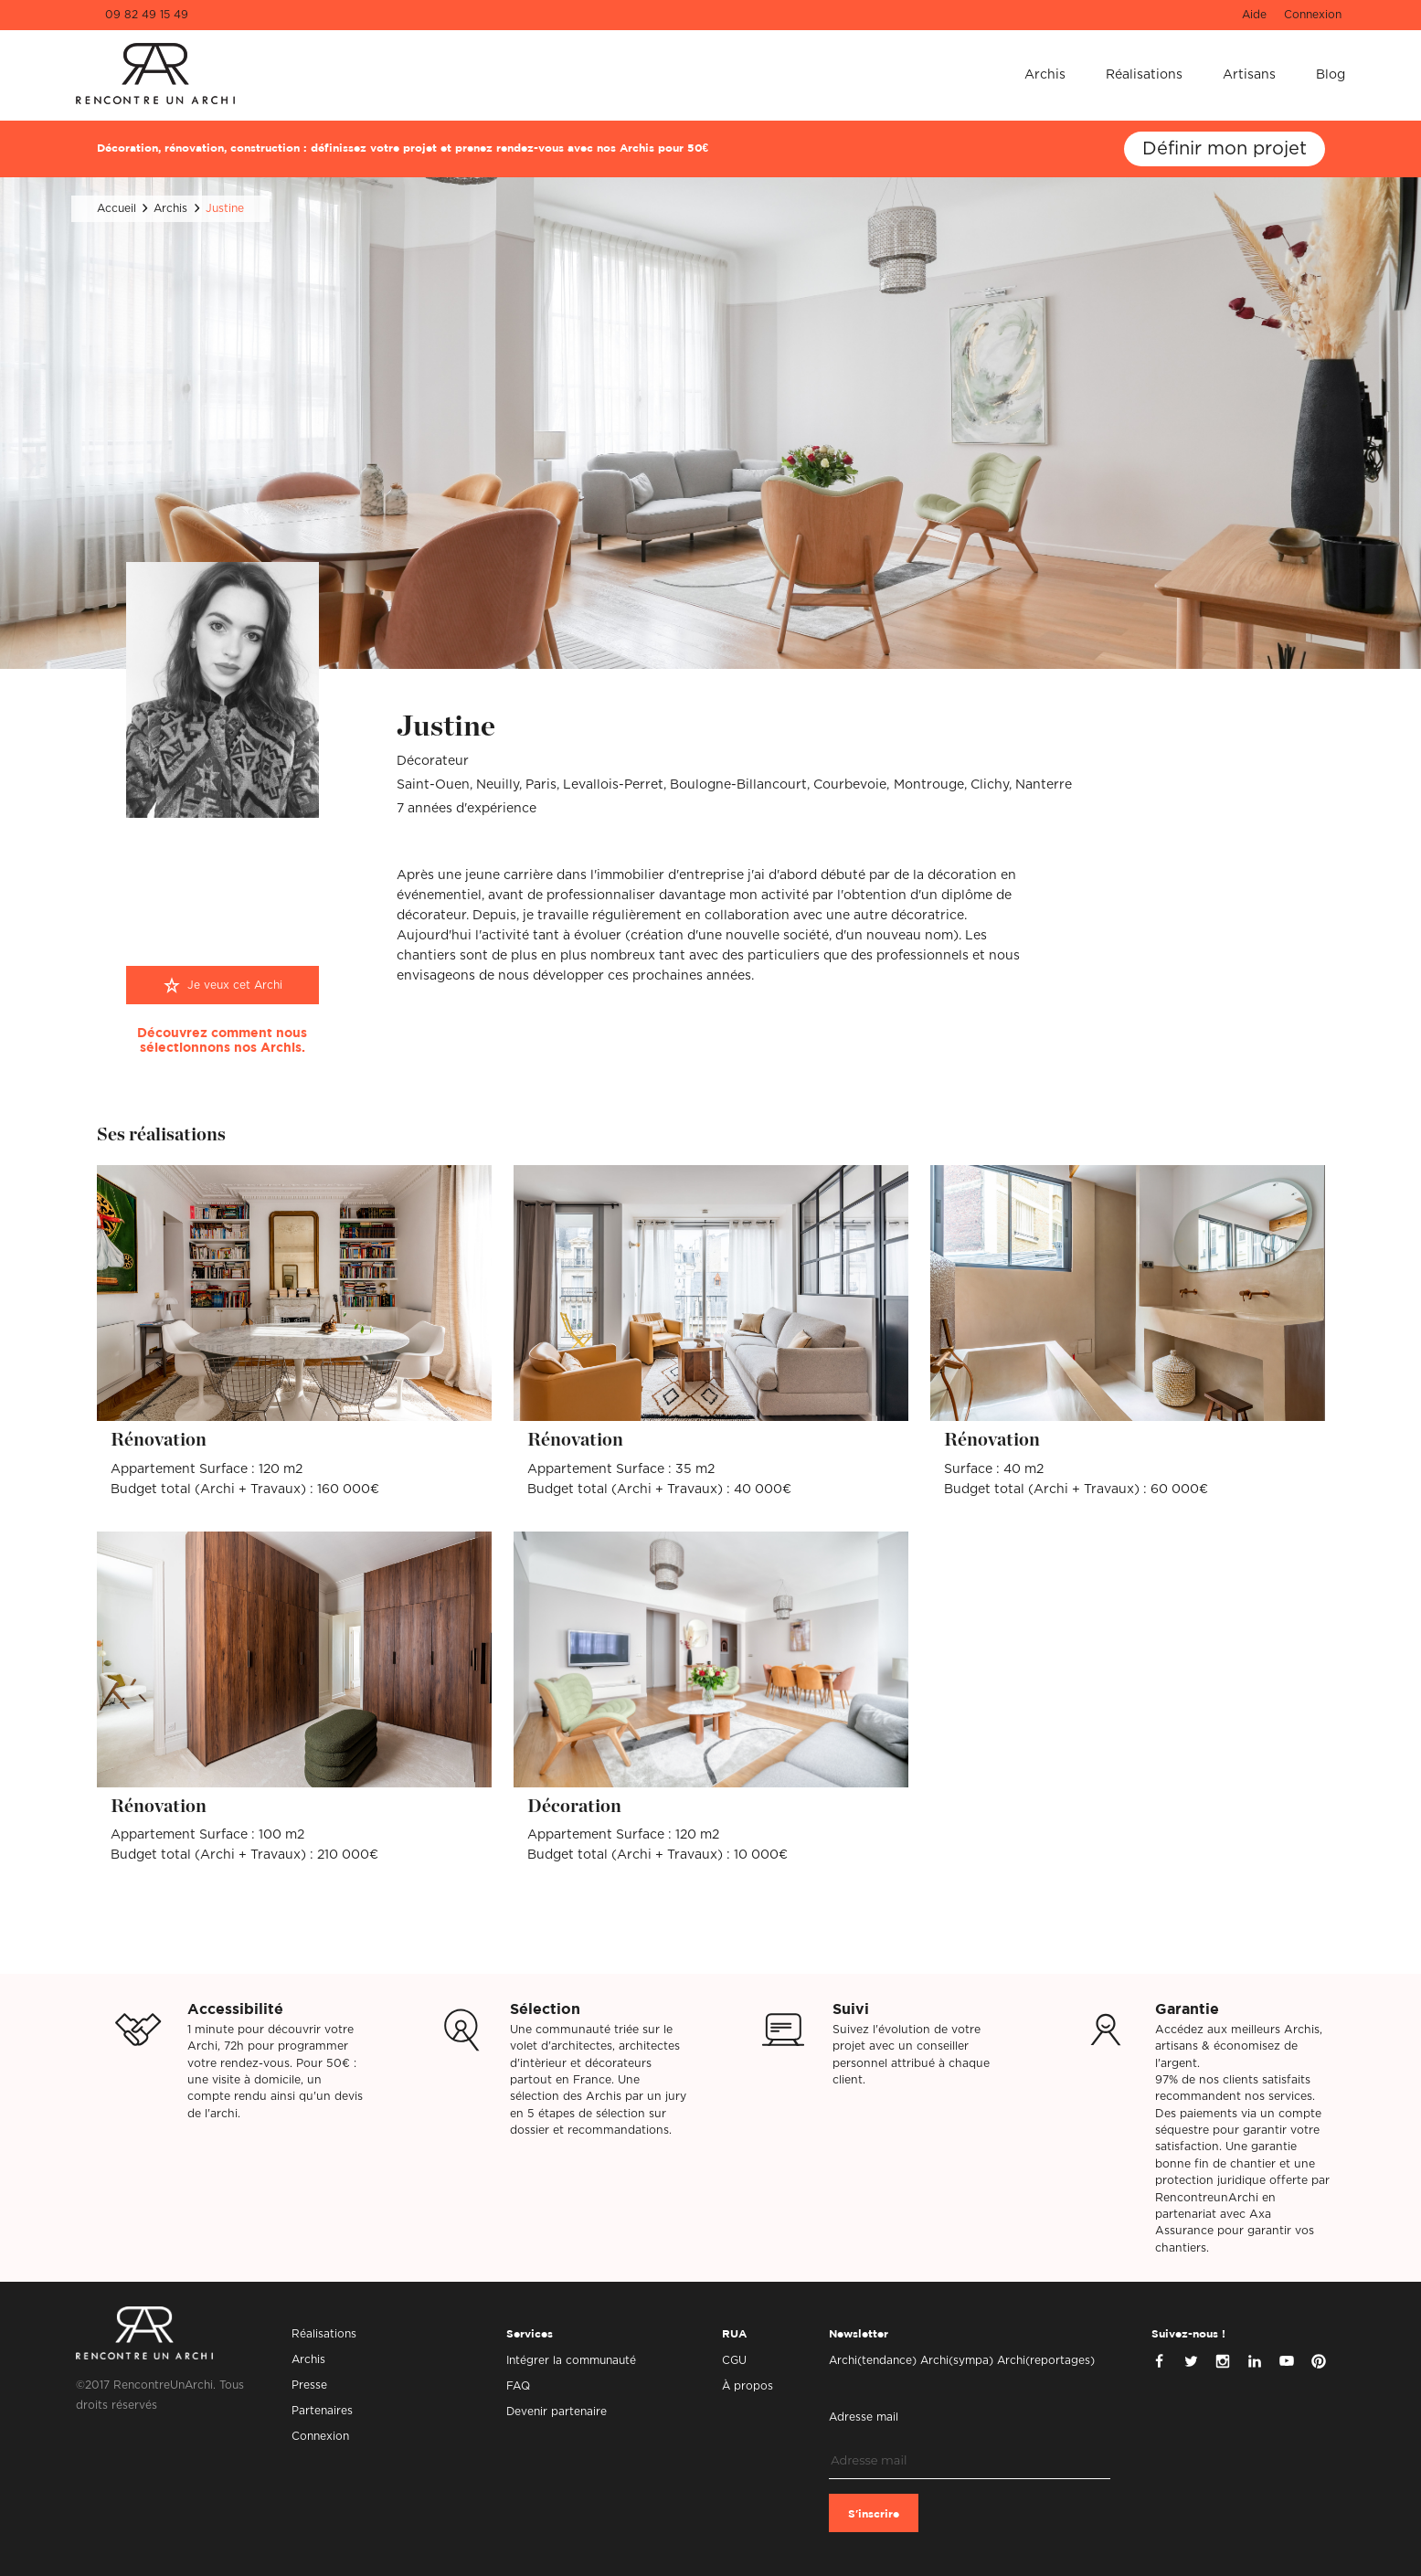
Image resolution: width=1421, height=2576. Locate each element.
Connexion (1312, 14)
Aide (1254, 14)
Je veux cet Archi (234, 985)
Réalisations (1144, 75)
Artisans (1249, 75)
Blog (1330, 75)
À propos (747, 2385)
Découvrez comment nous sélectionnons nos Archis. (222, 1041)
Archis (1045, 75)
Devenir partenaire (556, 2411)
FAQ (518, 2385)
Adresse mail (863, 2417)
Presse (309, 2385)
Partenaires (322, 2410)
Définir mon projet (1224, 149)
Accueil (116, 208)
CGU (734, 2360)
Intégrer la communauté (571, 2360)
